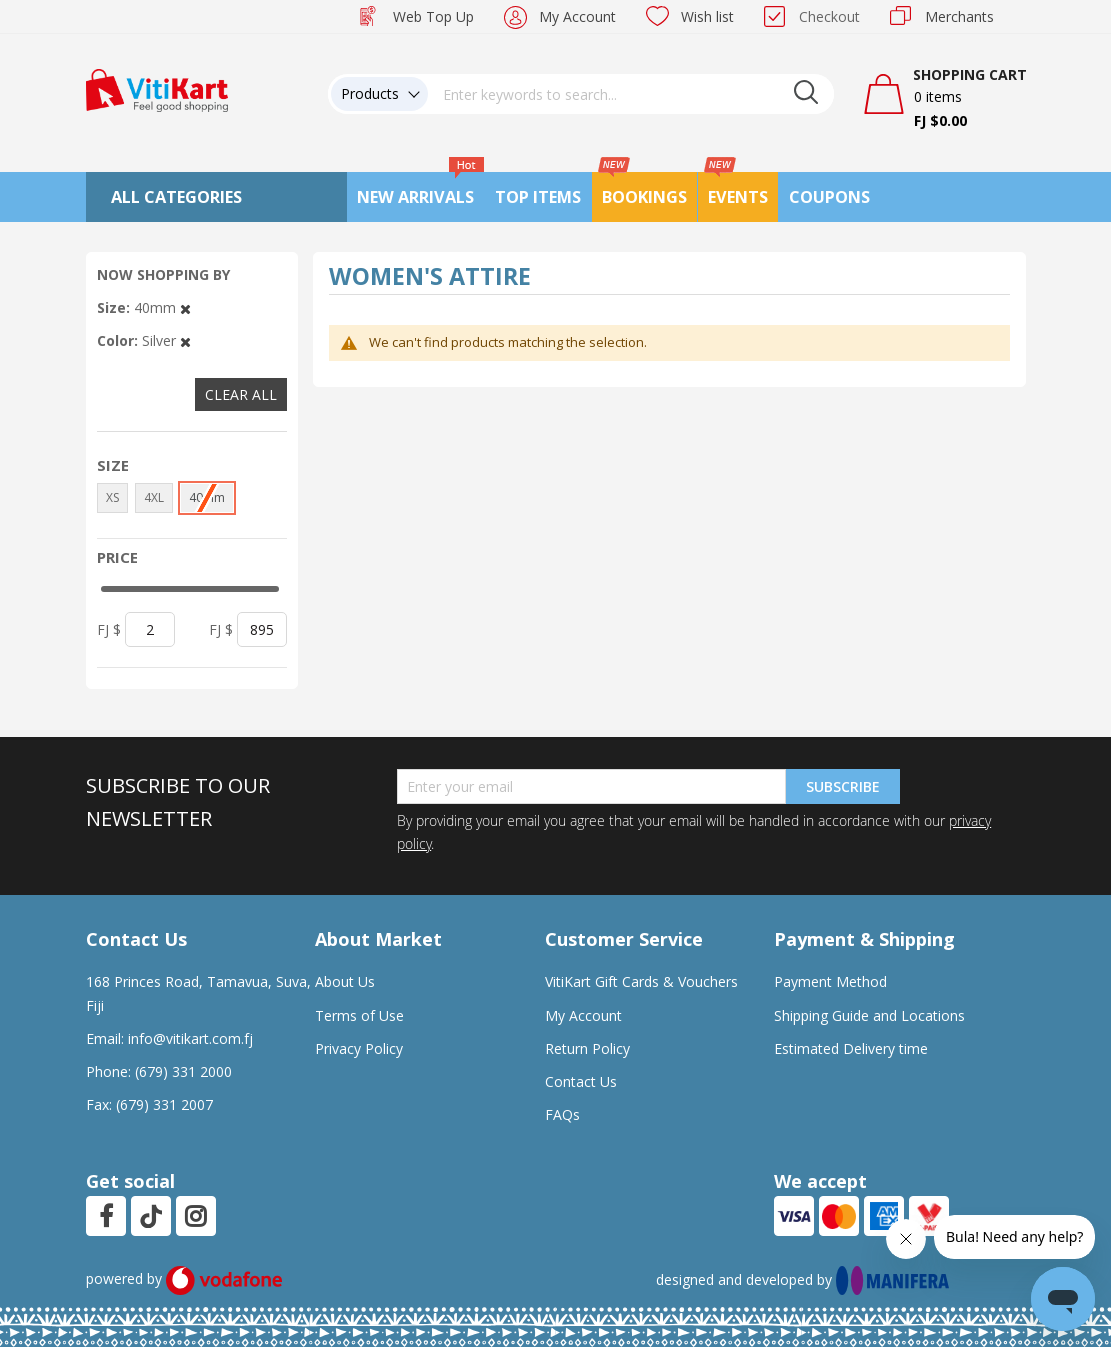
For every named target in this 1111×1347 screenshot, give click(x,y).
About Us (345, 981)
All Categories (176, 197)
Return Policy (587, 1048)
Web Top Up (433, 16)
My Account (577, 16)
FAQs (562, 1114)
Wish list (707, 16)
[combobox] (631, 94)
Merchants (959, 16)
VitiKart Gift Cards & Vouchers (641, 981)
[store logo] (157, 88)
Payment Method (830, 981)
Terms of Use (359, 1015)
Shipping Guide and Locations (869, 1015)
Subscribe (843, 786)
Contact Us (581, 1081)
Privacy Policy (359, 1048)
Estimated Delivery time (851, 1048)
